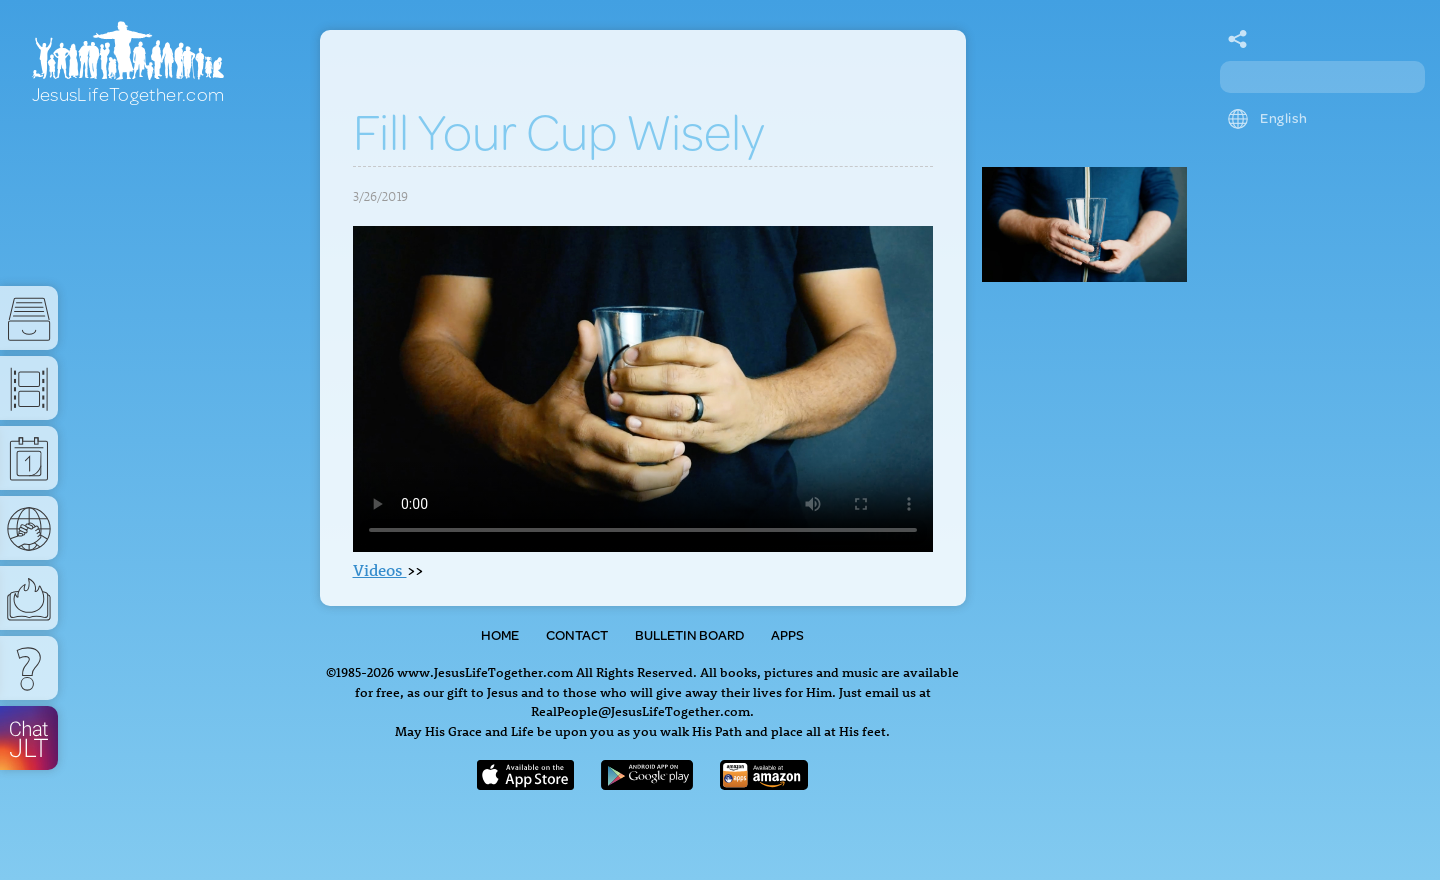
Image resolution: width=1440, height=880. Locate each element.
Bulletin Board (689, 635)
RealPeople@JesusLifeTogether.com (640, 710)
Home (500, 635)
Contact (577, 635)
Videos (380, 570)
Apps (787, 635)
